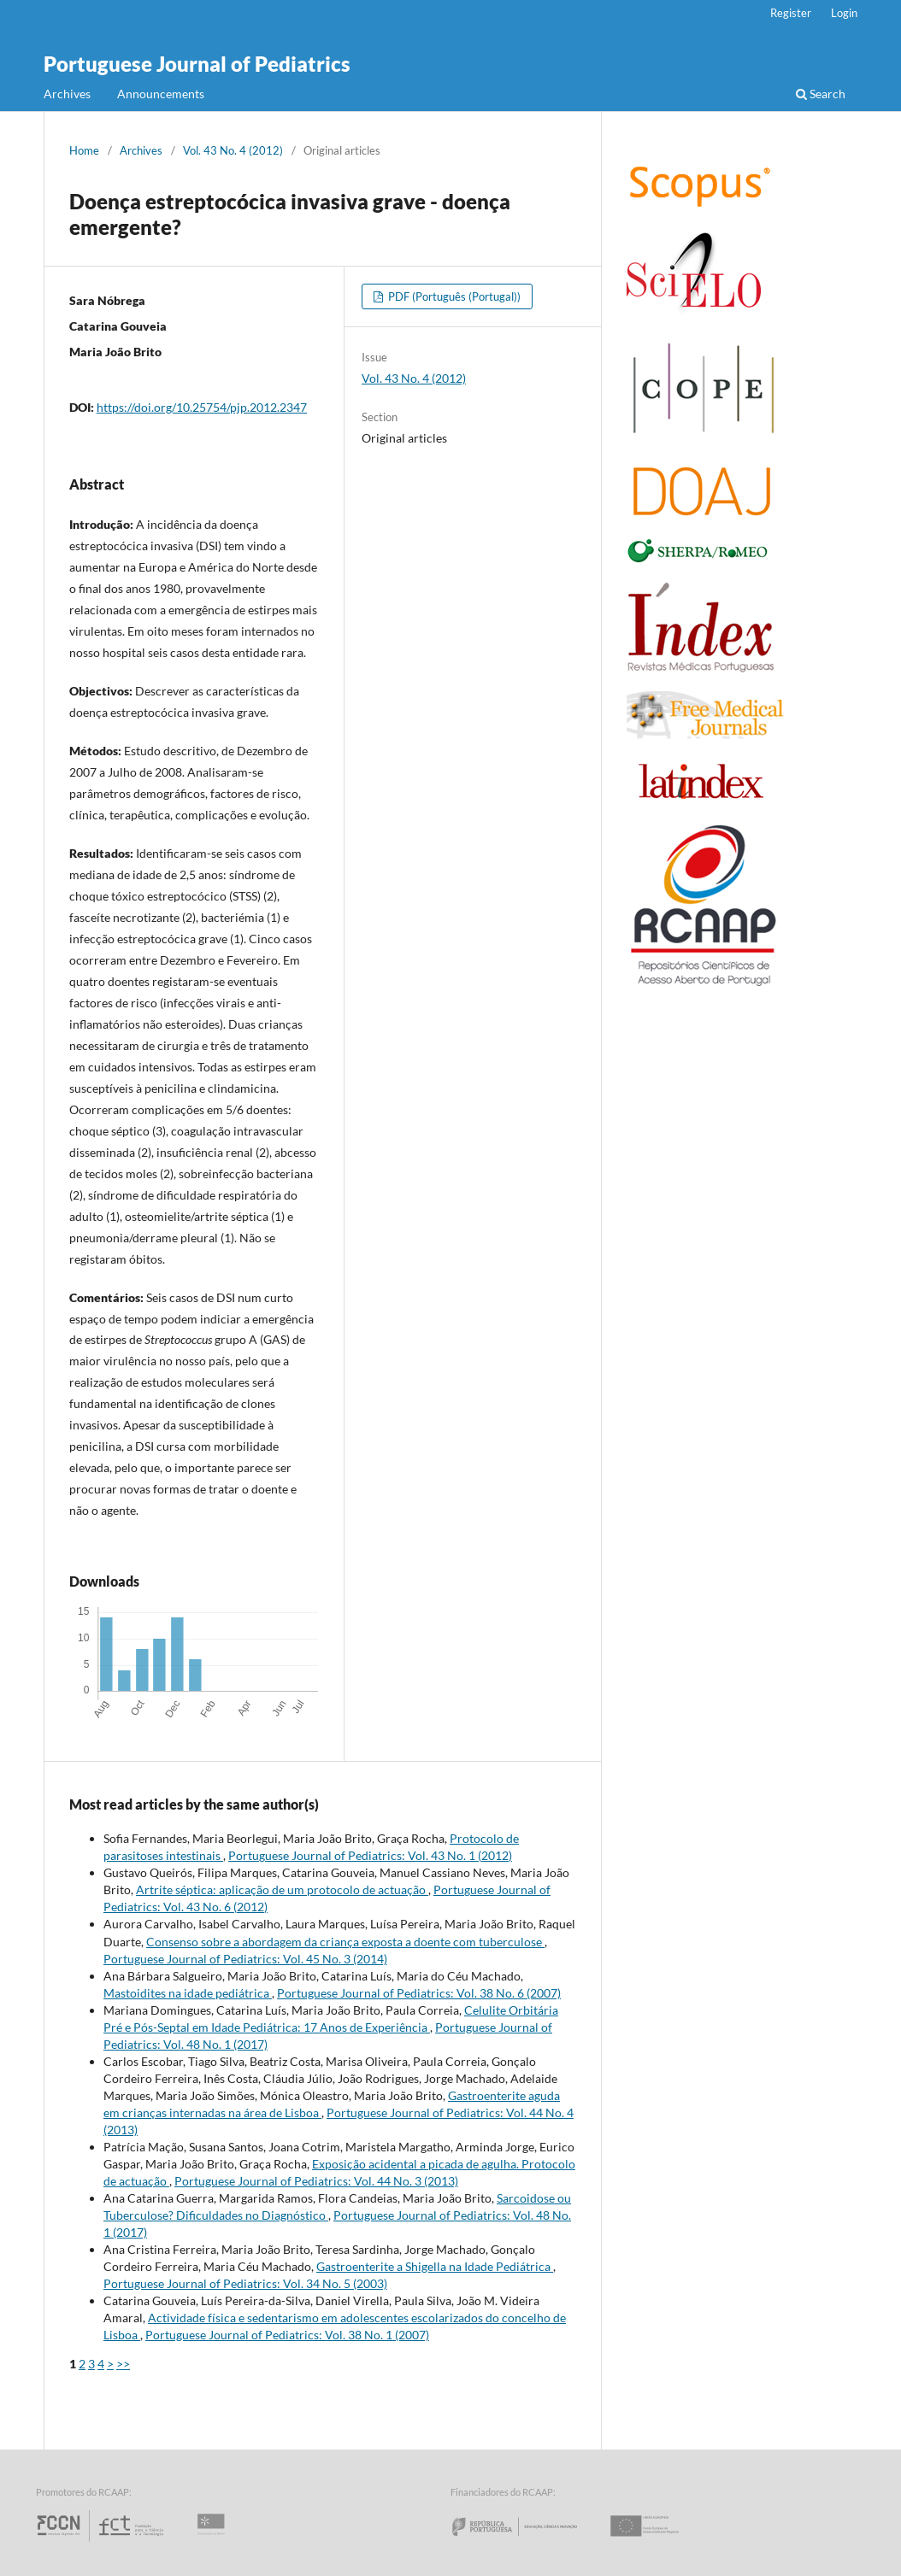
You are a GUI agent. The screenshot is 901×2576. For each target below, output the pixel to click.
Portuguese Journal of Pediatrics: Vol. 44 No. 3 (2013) (316, 2181)
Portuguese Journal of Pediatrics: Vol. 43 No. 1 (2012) (370, 1855)
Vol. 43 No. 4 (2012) (233, 150)
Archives (67, 93)
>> (123, 2363)
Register (790, 13)
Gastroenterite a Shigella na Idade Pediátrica (434, 2266)
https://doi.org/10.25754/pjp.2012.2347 (202, 407)
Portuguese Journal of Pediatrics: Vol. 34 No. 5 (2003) (245, 2283)
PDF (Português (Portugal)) (453, 296)
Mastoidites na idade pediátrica (187, 1993)
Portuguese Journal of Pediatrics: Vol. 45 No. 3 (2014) (245, 1958)
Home (84, 150)
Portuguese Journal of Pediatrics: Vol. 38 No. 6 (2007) (419, 1993)
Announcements (160, 93)
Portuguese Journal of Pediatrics (197, 63)
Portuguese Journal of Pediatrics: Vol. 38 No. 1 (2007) (287, 2334)
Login (844, 13)
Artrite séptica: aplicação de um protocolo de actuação (282, 1889)
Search (820, 93)
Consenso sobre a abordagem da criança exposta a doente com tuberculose (345, 1941)
